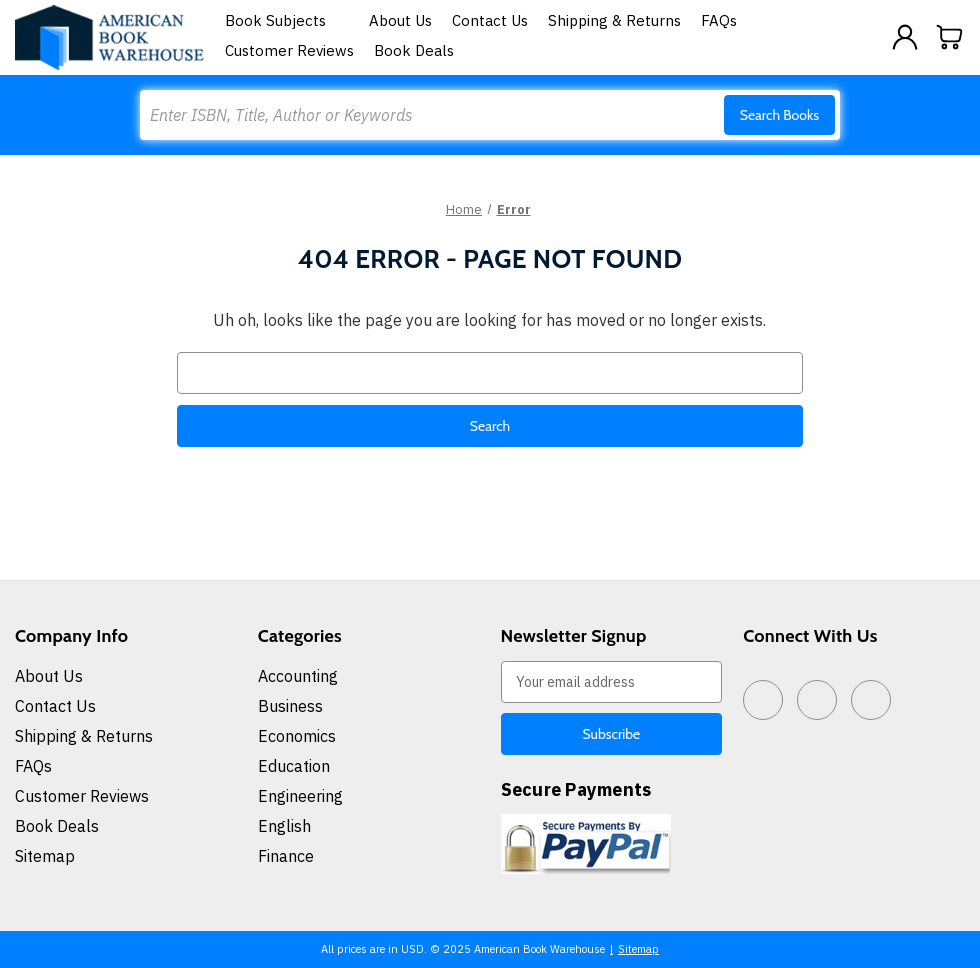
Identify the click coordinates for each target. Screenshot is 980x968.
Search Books (779, 115)
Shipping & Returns (614, 20)
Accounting (298, 676)
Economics (297, 736)
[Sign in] (905, 37)
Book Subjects (287, 20)
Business (290, 706)
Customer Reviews (289, 50)
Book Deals (414, 50)
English (284, 826)
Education (294, 766)
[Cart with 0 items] (950, 37)
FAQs (719, 20)
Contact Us (490, 20)
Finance (286, 856)
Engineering (300, 796)
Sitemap (45, 856)
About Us (400, 20)
